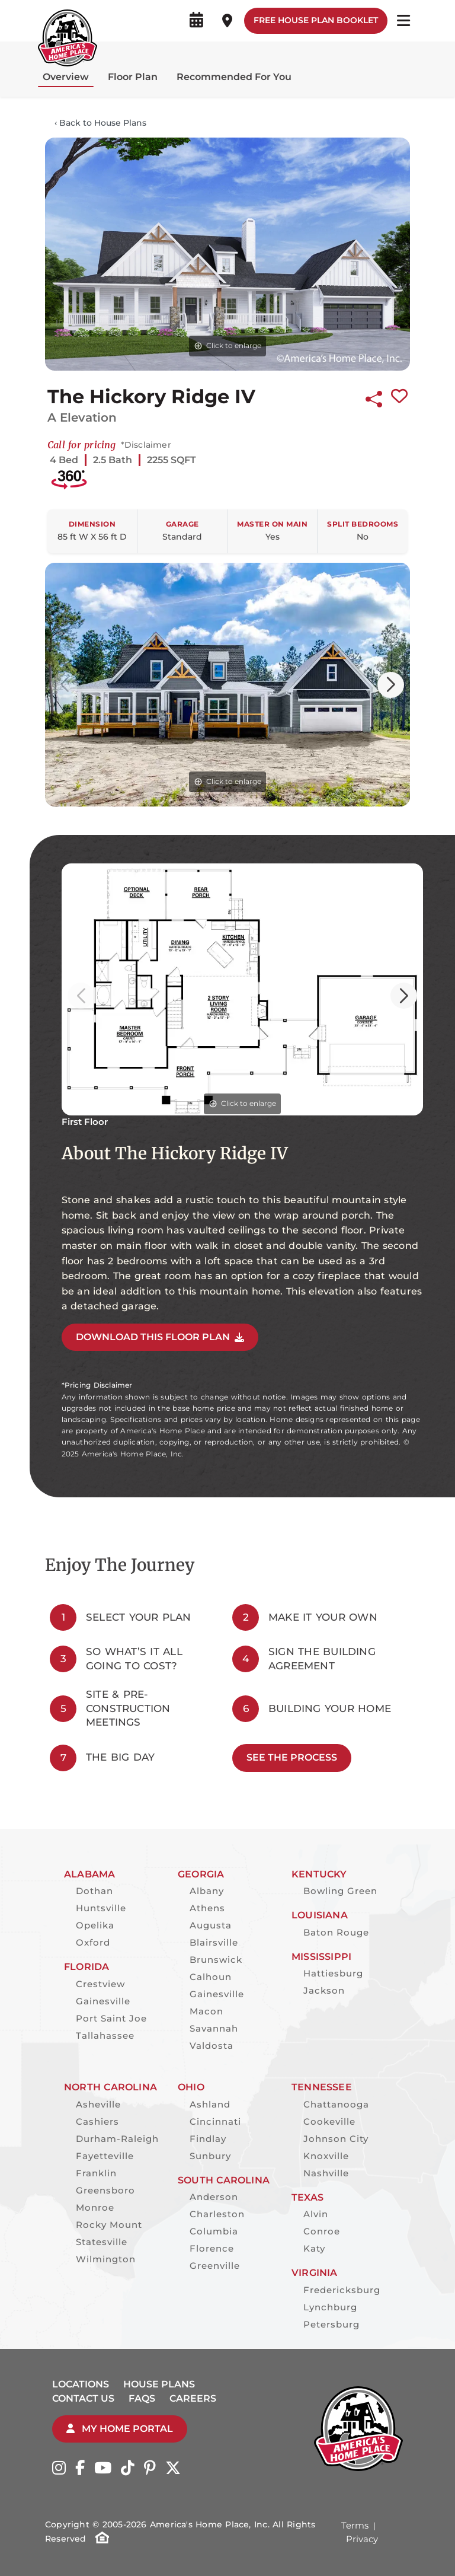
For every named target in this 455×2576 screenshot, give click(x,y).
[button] (390, 685)
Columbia (214, 2231)
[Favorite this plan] (399, 397)
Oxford (93, 1942)
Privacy (362, 2539)
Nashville (326, 2173)
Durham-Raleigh (117, 2138)
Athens (207, 1908)
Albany (207, 1890)
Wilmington (106, 2259)
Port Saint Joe (111, 2018)
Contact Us (83, 2398)
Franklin (96, 2173)
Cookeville (329, 2121)
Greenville (215, 2265)
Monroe (95, 2207)
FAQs (142, 2398)
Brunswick (216, 1959)
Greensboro (105, 2190)
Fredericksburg (341, 2290)
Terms (355, 2525)
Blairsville (214, 1942)
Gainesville (103, 2001)
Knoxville (326, 2155)
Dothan (94, 1890)
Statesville (101, 2241)
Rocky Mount (109, 2224)
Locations (80, 2384)
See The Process (291, 1757)
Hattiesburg (333, 1973)
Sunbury (210, 2155)
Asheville (98, 2104)
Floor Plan (133, 76)
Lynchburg (330, 2307)
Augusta (211, 1925)
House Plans (159, 2384)
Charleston (217, 2214)
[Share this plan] (373, 397)
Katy (314, 2248)
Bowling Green (340, 1890)
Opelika (95, 1925)
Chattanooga (336, 2104)
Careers (192, 2398)
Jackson (324, 1990)
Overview (66, 76)
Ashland (210, 2104)
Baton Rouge (336, 1932)
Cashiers (97, 2121)
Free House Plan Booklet (316, 20)
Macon (206, 2011)
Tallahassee (105, 2035)
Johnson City (336, 2138)
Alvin (315, 2214)
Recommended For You (234, 76)
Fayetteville (105, 2155)
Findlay (208, 2138)
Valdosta (211, 2045)
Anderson (214, 2196)
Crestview (100, 1984)
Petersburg (331, 2324)
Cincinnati (215, 2121)
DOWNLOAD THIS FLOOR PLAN (160, 1337)
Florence (212, 2248)
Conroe (321, 2231)
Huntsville (101, 1908)
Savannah (214, 2028)
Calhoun (211, 1976)
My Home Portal (119, 2428)
